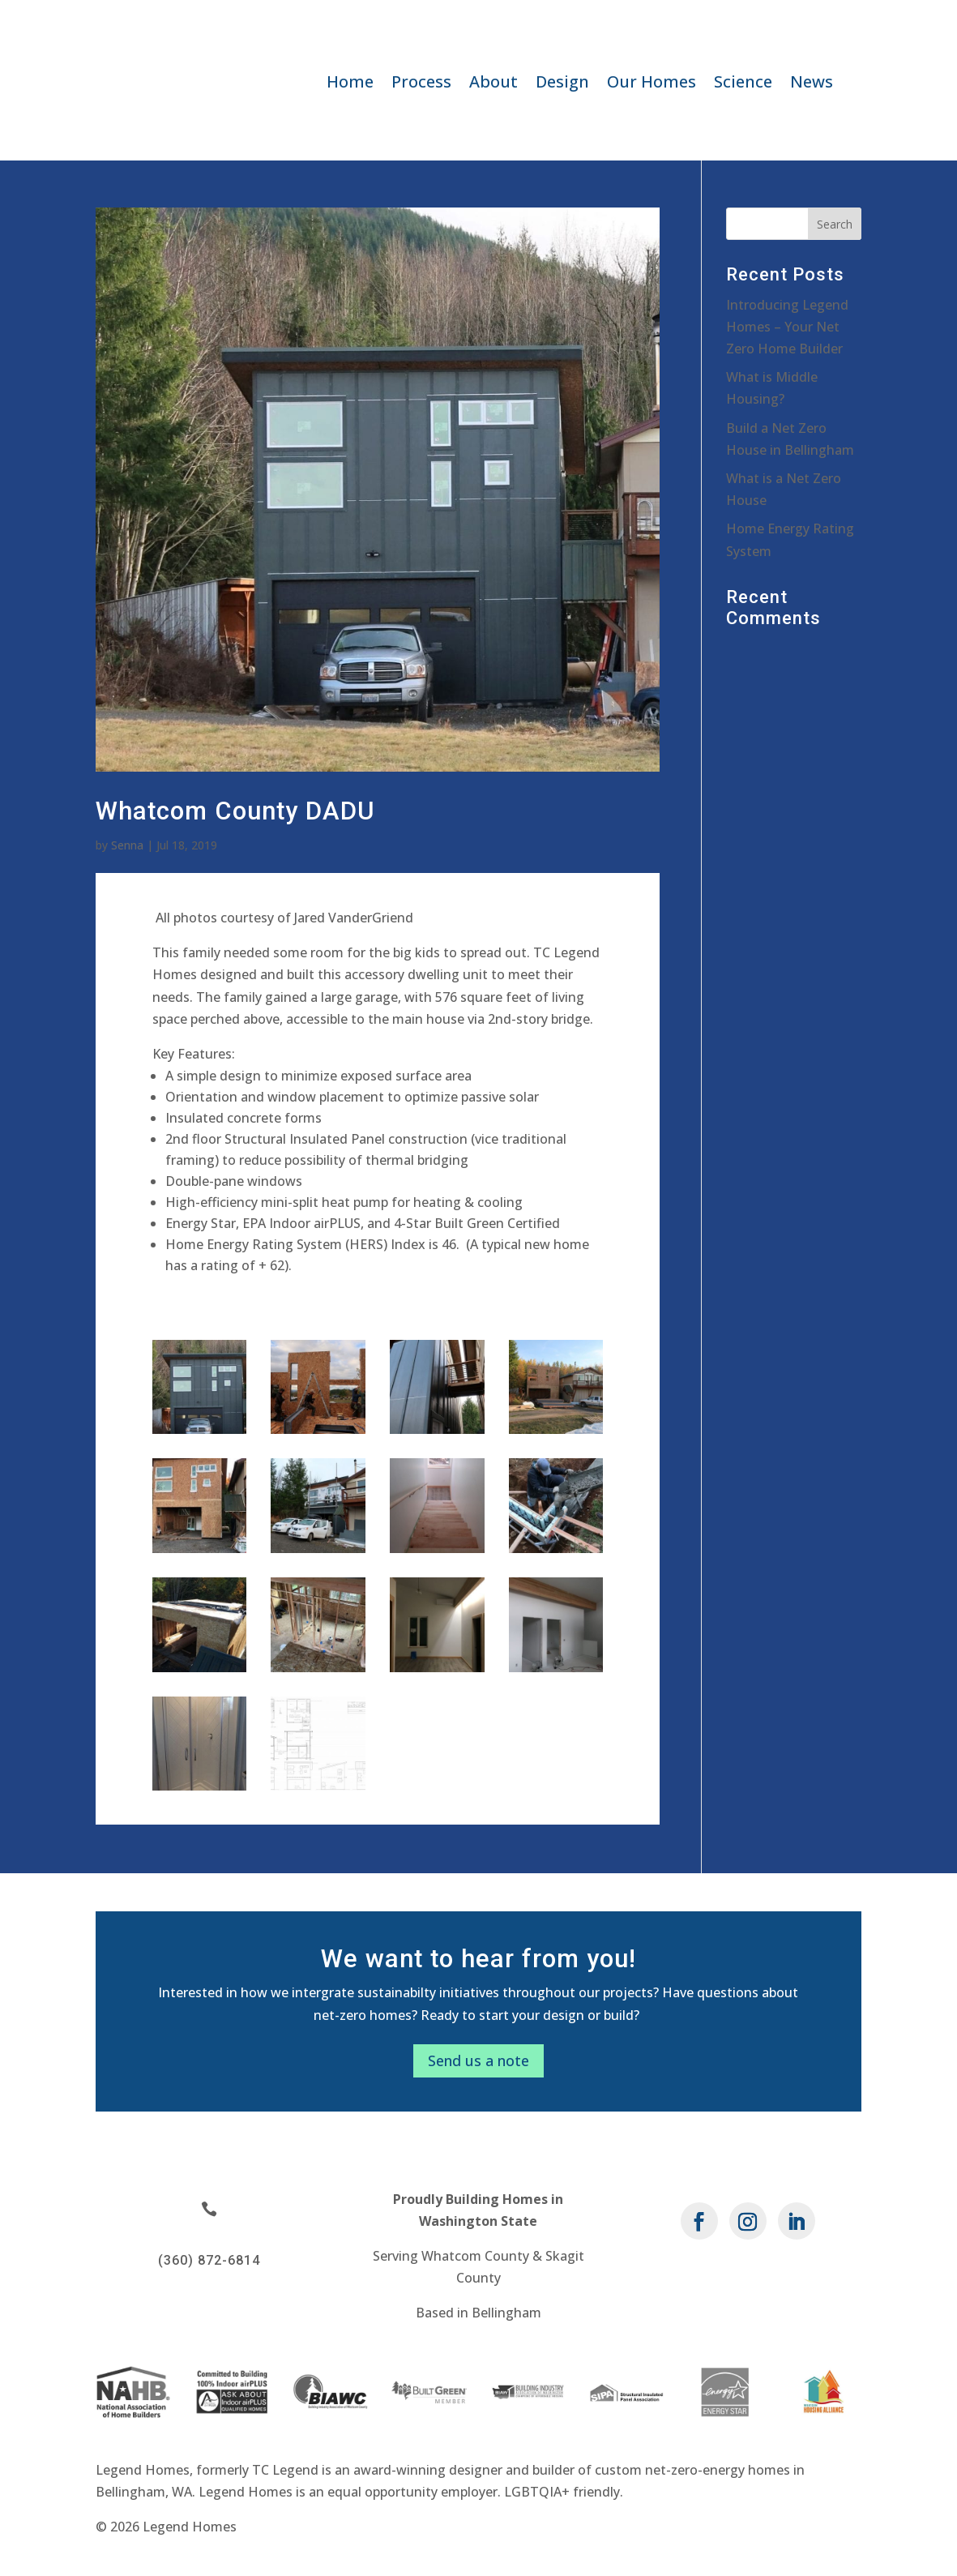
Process (421, 84)
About (493, 84)
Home (350, 84)
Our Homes (651, 84)
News (811, 84)
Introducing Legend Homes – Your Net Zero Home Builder (787, 326)
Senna (127, 845)
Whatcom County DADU (235, 811)
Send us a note (478, 2060)
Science (743, 84)
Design (562, 84)
